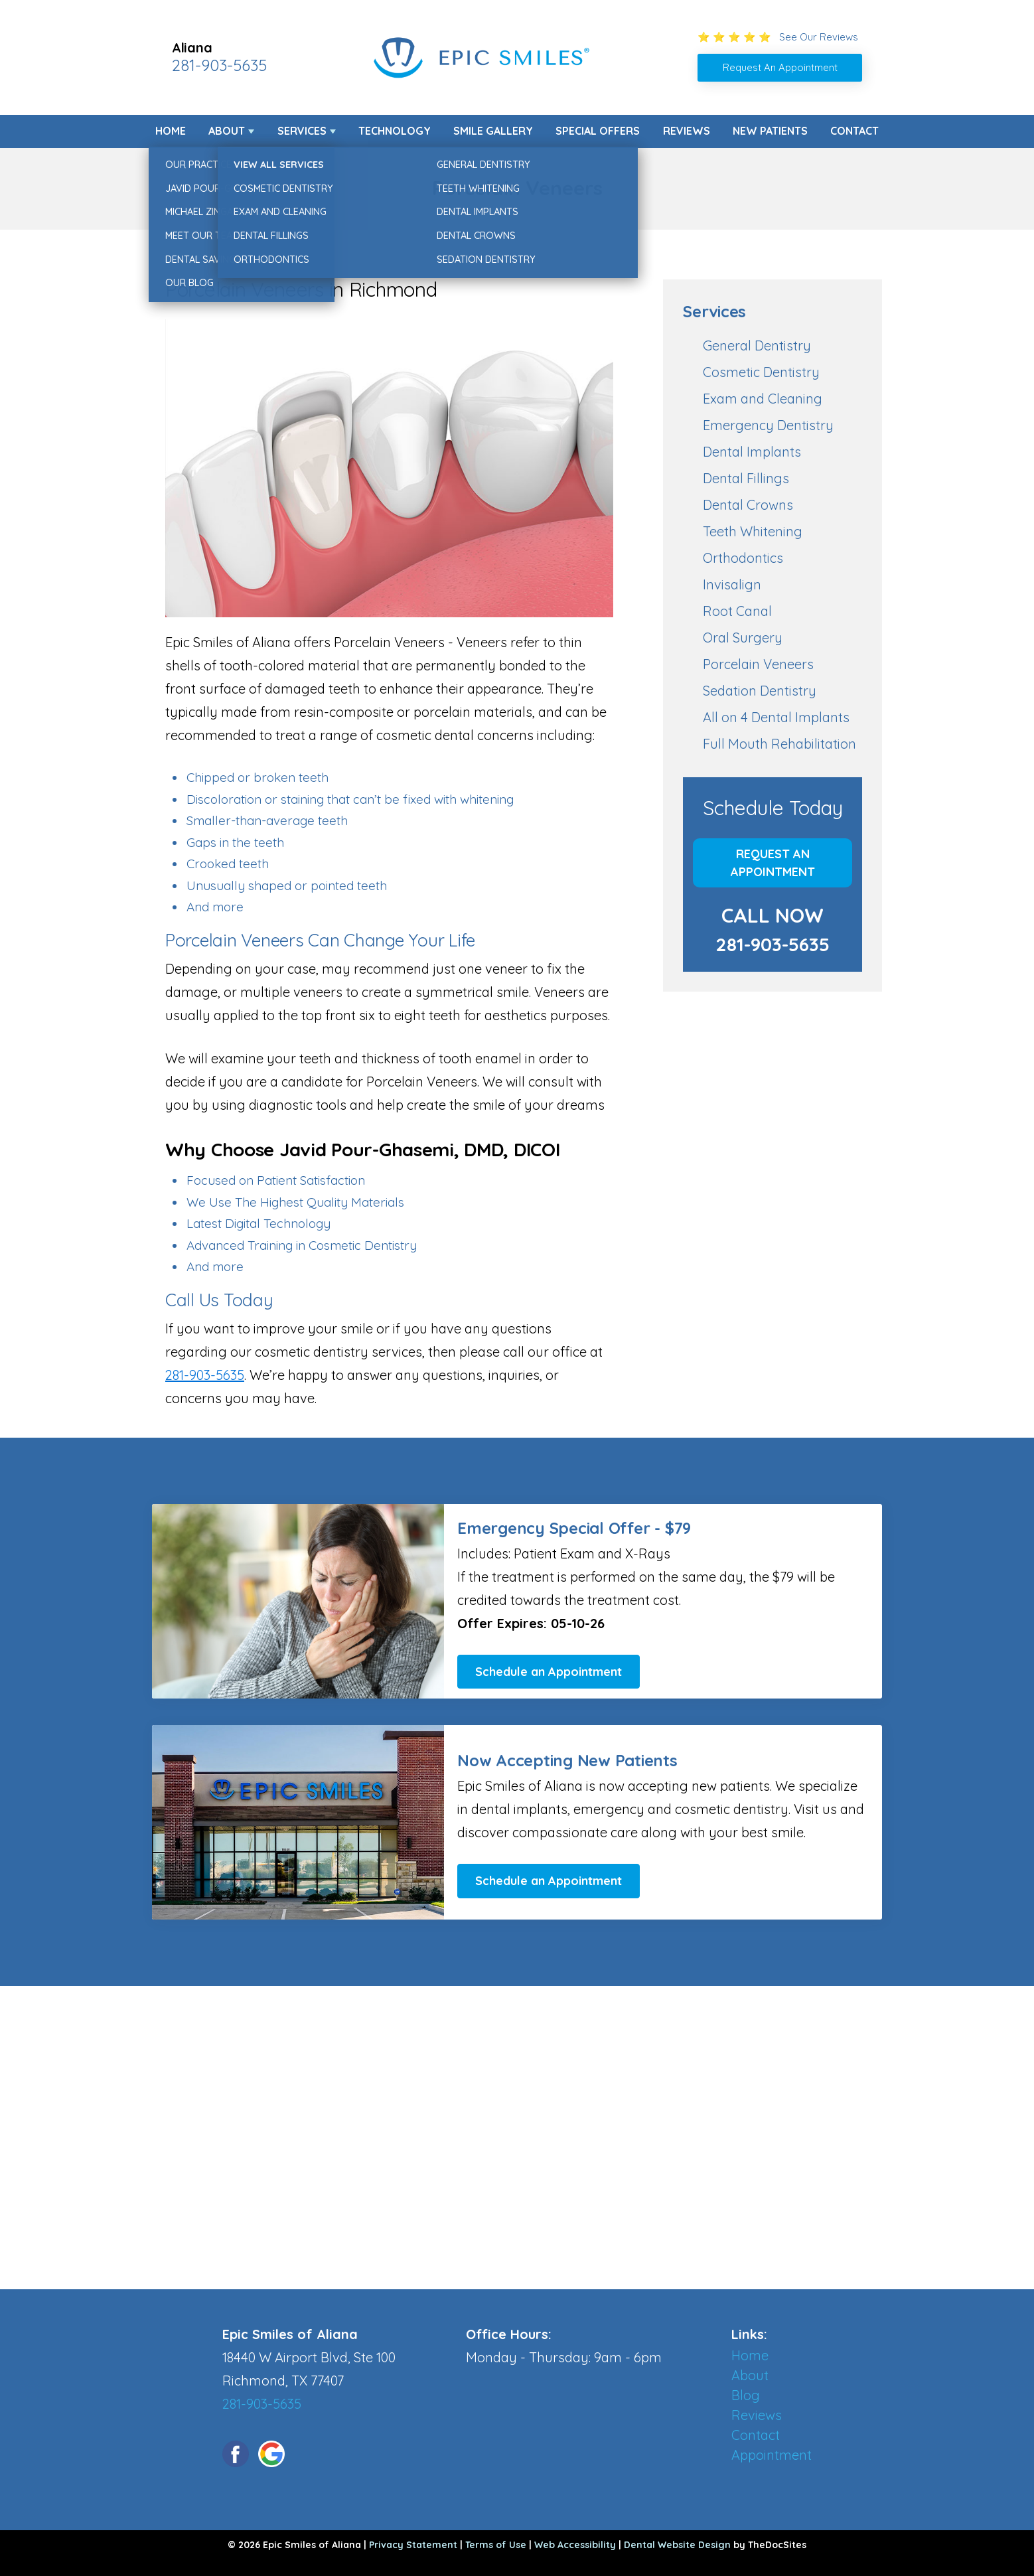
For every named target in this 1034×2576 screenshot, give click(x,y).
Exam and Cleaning (762, 398)
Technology (394, 130)
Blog (745, 2395)
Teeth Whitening (752, 531)
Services (302, 130)
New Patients (770, 130)
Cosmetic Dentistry (761, 372)
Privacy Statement (413, 2545)
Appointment (771, 2455)
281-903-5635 (219, 65)
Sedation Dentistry (759, 690)
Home (170, 130)
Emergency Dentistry (768, 425)
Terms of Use (495, 2545)
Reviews (686, 130)
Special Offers (597, 130)
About (226, 130)
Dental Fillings (746, 478)
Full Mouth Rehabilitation (779, 743)
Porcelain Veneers (758, 664)
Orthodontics (743, 558)
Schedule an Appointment (548, 1671)
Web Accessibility (575, 2545)
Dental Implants (752, 451)
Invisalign (732, 584)
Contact (854, 130)
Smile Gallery (493, 130)
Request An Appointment (773, 862)
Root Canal (737, 611)
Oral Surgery (742, 637)
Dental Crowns (748, 504)
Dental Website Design (677, 2545)
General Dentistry (757, 345)
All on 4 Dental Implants (776, 717)
